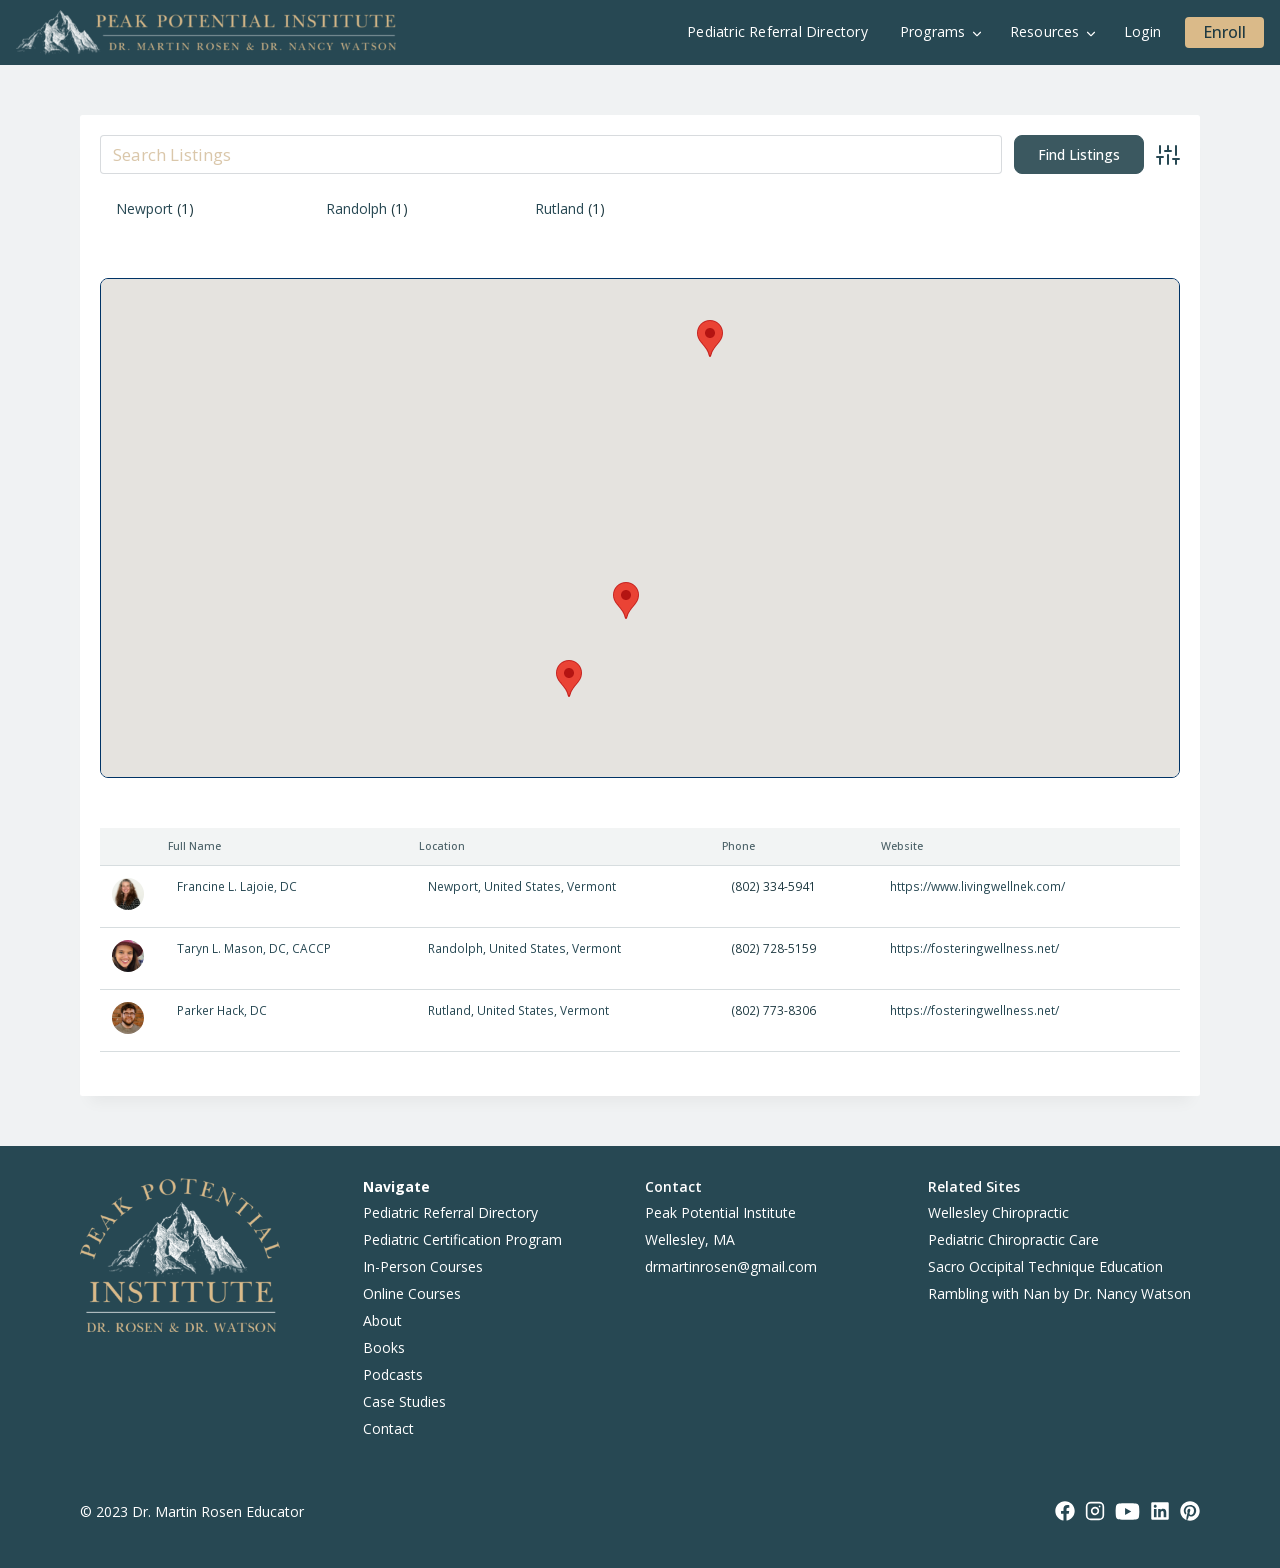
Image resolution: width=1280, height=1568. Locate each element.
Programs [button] (933, 31)
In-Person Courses (423, 1266)
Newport (144, 208)
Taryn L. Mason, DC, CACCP (254, 948)
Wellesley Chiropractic (998, 1212)
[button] (710, 338)
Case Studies (404, 1401)
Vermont (591, 886)
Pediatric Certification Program (462, 1239)
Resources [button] (1045, 31)
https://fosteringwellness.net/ (974, 948)
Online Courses (412, 1293)
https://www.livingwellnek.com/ (977, 886)
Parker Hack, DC (222, 1010)
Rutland (559, 208)
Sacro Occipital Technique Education (1045, 1266)
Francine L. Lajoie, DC (237, 886)
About (382, 1320)
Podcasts (393, 1374)
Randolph (356, 208)
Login (1142, 31)
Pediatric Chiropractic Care (1013, 1239)
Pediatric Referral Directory (777, 31)
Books (384, 1347)
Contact (388, 1428)
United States (522, 886)
